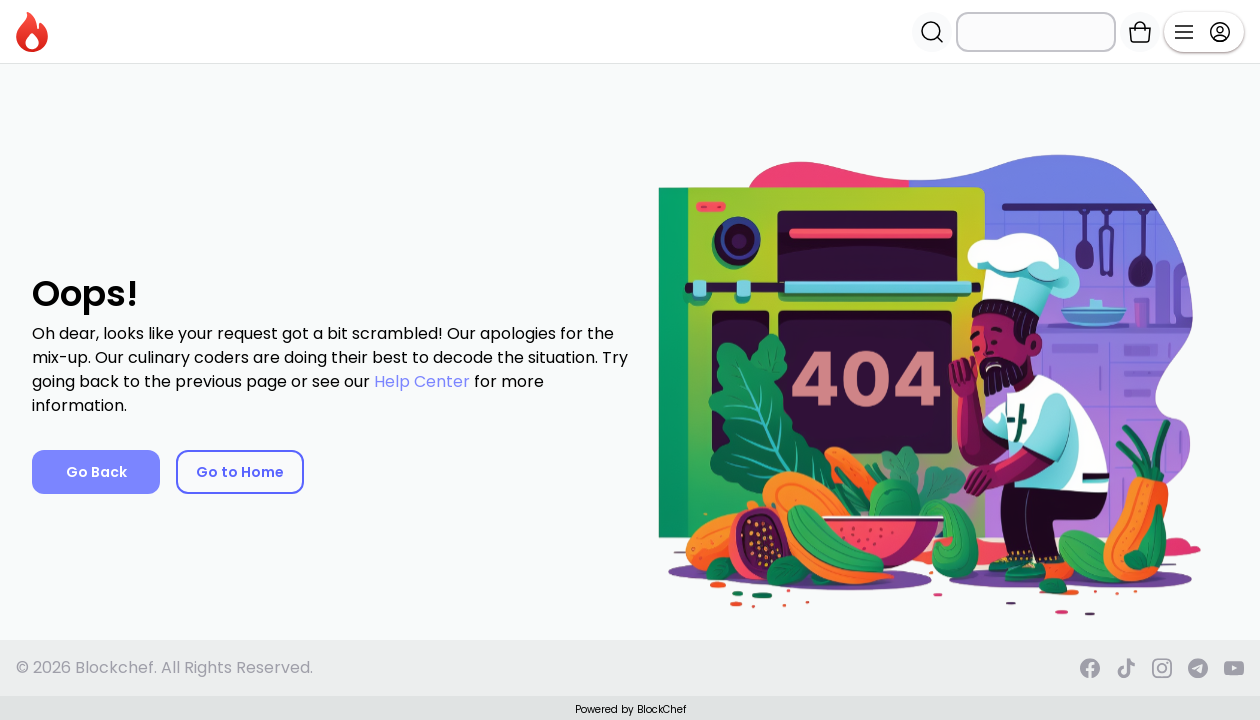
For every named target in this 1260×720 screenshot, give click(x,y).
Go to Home (240, 472)
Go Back (96, 472)
